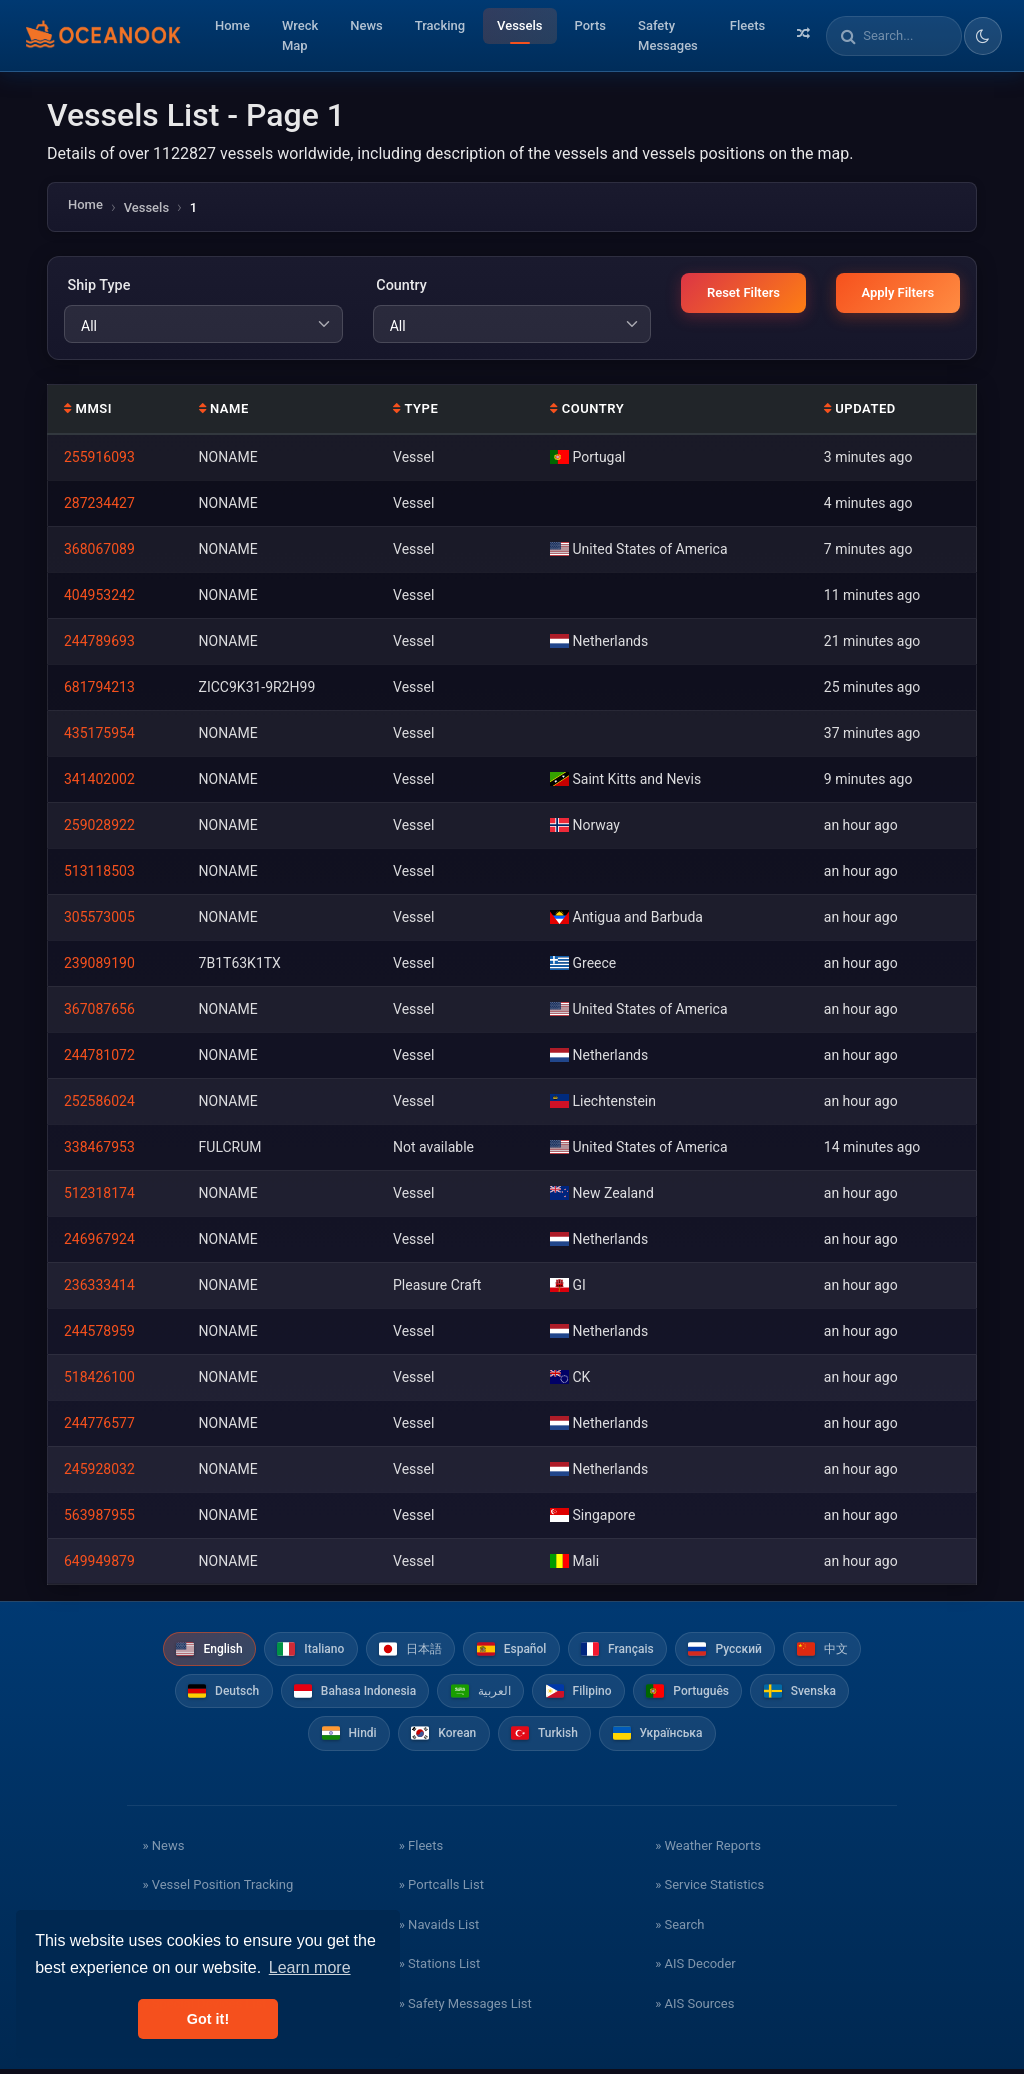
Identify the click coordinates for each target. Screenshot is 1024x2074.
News (366, 25)
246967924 (99, 1239)
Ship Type (97, 285)
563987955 (99, 1515)
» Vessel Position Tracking (217, 1889)
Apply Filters (897, 292)
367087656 (99, 1009)
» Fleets (421, 1850)
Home (232, 25)
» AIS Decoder (695, 1968)
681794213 (99, 687)
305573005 (99, 917)
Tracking (440, 25)
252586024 (99, 1101)
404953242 (99, 595)
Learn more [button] (310, 1967)
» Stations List (439, 1968)
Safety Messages (668, 35)
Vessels (519, 25)
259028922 (99, 825)
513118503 (99, 871)
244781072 (99, 1055)
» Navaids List (439, 1929)
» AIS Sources (694, 2008)
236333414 (99, 1285)
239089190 (99, 963)
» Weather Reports (708, 1850)
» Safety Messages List (465, 2008)
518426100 (99, 1377)
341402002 (99, 779)
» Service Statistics (709, 1889)
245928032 (99, 1469)
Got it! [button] (208, 2019)
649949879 (99, 1561)
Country (400, 285)
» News (163, 1850)
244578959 (99, 1331)
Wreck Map (300, 35)
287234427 (99, 503)
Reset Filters (743, 292)
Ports (591, 25)
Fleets (747, 25)
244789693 (99, 641)
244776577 (99, 1423)
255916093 (99, 457)
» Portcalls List (441, 1889)
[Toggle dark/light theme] (983, 36)
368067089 (99, 549)
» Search (679, 1929)
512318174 (99, 1193)
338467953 (99, 1147)
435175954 (99, 733)
